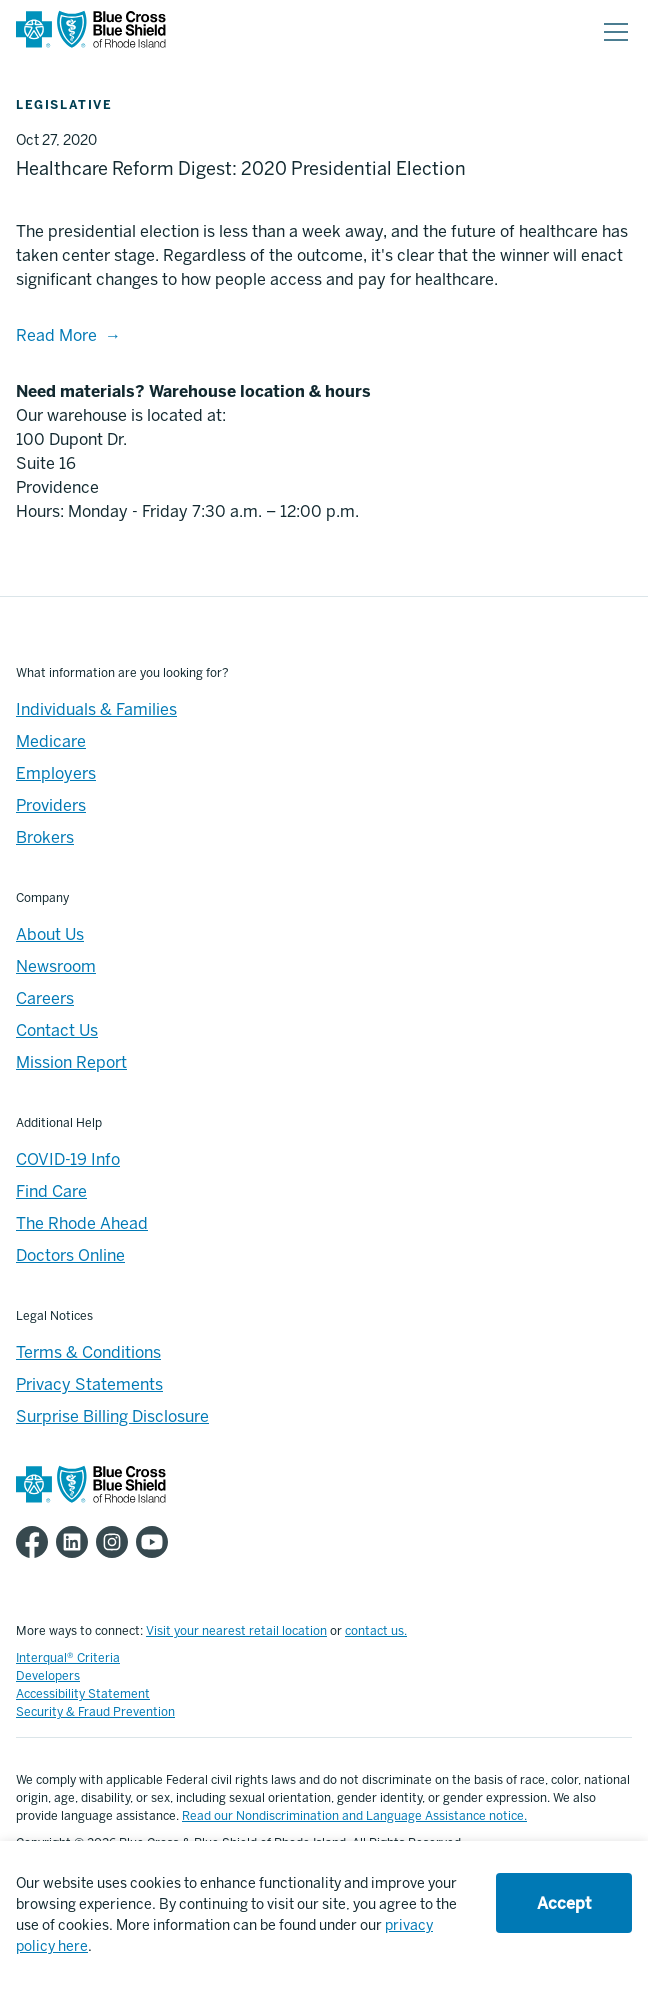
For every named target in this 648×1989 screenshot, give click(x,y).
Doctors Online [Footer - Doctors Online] (70, 1255)
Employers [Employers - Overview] (56, 773)
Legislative (64, 105)
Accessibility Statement (83, 1694)
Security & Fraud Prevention (95, 1712)
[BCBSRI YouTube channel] (156, 1542)
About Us (50, 934)
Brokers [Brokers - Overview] (45, 837)
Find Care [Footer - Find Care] (51, 1191)
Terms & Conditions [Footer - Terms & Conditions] (88, 1352)
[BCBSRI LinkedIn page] (76, 1542)
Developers (48, 1676)
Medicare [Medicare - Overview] (51, 741)
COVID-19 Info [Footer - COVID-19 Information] (68, 1159)
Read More (56, 335)
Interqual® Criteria (68, 1658)
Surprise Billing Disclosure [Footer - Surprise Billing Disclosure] (112, 1416)
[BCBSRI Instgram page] (116, 1542)
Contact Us (57, 1030)
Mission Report (71, 1062)
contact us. (376, 1631)
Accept (564, 1903)
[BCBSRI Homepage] (91, 32)
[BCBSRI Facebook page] (36, 1542)
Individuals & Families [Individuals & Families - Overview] (96, 709)
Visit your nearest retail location (236, 1631)
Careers (45, 998)
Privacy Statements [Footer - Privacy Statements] (89, 1384)
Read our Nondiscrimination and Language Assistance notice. (354, 1816)
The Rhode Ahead (82, 1223)
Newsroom (56, 966)
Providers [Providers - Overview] (51, 805)
